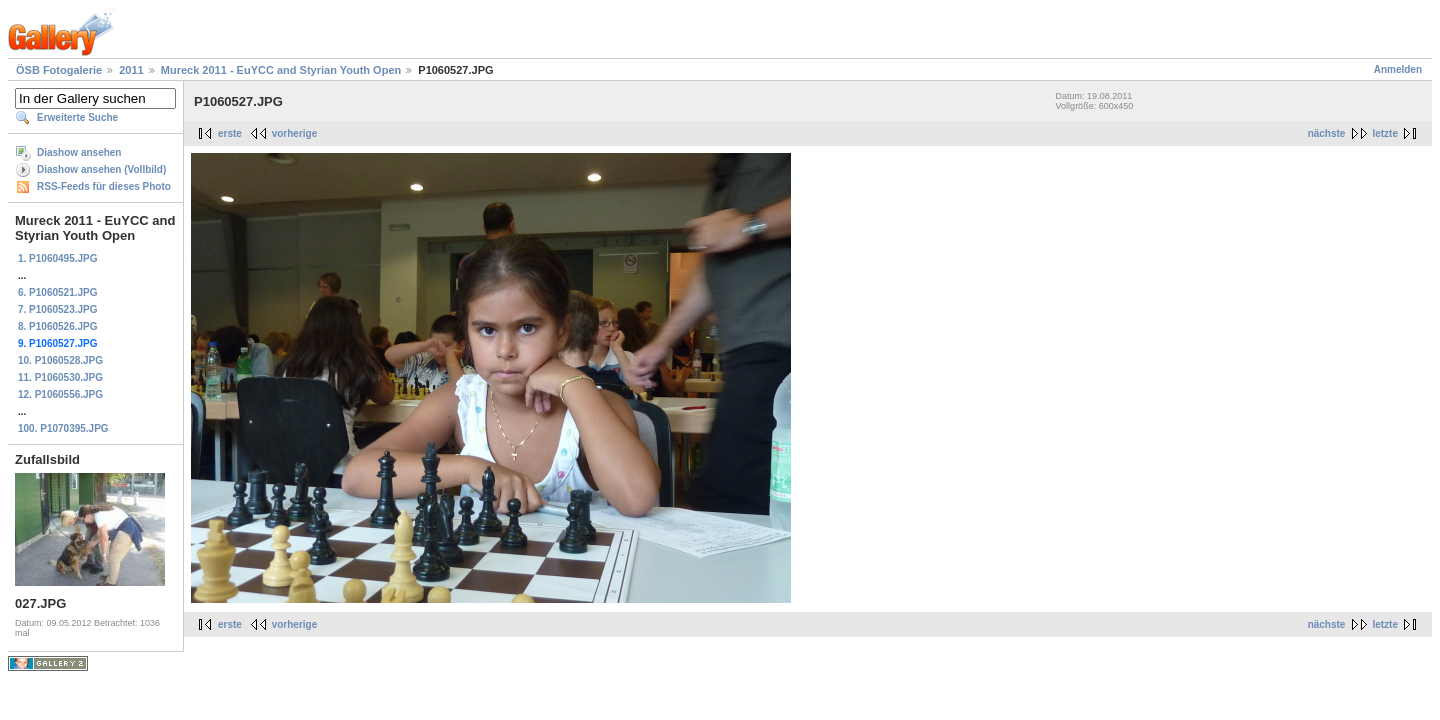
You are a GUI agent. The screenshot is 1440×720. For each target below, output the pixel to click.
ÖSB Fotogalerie (59, 70)
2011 (131, 70)
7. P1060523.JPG (58, 309)
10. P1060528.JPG (60, 360)
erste (230, 133)
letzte (1385, 133)
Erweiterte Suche (77, 117)
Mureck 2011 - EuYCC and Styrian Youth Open (281, 70)
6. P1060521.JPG (58, 292)
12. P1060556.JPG (60, 394)
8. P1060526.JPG (58, 326)
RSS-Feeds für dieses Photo (104, 186)
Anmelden (1398, 69)
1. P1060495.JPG (58, 258)
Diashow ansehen (79, 152)
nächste (1327, 133)
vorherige (295, 133)
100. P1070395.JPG (63, 428)
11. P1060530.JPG (60, 377)
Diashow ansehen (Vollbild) (101, 169)
